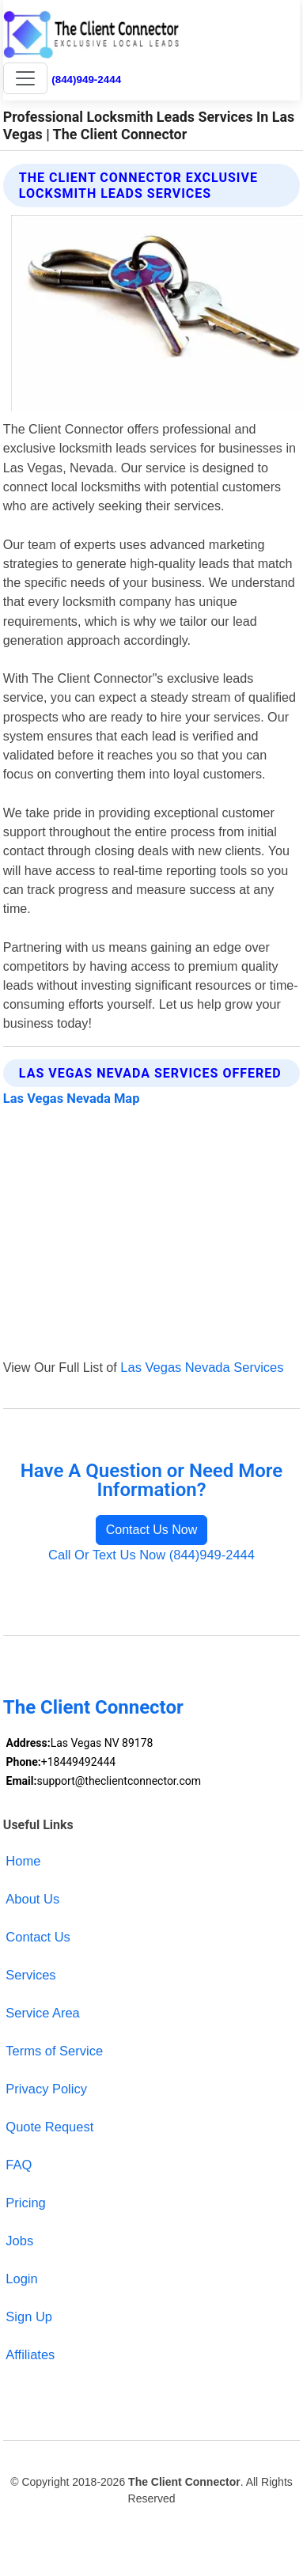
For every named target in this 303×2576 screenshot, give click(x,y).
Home (23, 1861)
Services (30, 1975)
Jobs (19, 2240)
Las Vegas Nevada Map (71, 1098)
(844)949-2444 (86, 79)
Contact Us (38, 1937)
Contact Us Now (152, 1529)
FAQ (19, 2164)
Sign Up (29, 2316)
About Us (32, 1899)
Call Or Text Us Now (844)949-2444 (151, 1554)
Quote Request (49, 2127)
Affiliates (30, 2354)
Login (21, 2278)
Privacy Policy (46, 2089)
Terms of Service (54, 2051)
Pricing (25, 2202)
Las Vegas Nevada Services (201, 1367)
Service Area (42, 2013)
